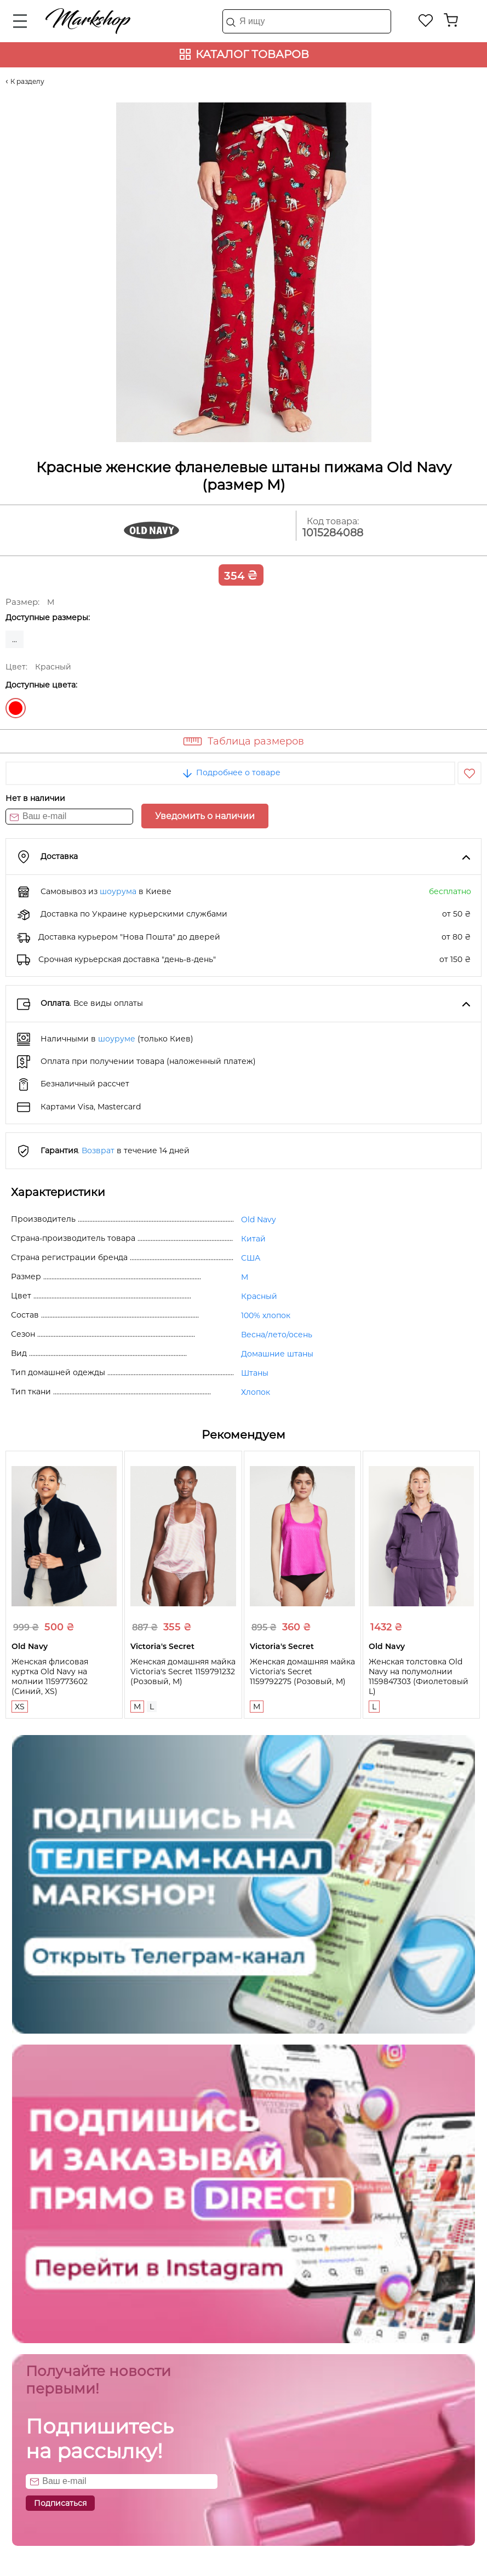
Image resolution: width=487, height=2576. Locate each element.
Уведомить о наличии (205, 816)
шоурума (118, 891)
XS (20, 1706)
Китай (253, 1239)
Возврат (98, 1150)
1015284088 (332, 532)
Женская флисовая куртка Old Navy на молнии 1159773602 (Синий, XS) (50, 1676)
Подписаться (60, 2503)
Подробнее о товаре (230, 772)
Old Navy (258, 1219)
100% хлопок (265, 1315)
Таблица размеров (256, 741)
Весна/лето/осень (276, 1334)
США (250, 1258)
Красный (15, 708)
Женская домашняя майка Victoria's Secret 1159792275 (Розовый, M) (302, 1671)
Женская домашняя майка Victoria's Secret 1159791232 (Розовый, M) (183, 1671)
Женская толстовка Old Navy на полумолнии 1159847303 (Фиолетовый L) (418, 1676)
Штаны (254, 1373)
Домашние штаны (277, 1354)
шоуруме (116, 1039)
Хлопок (255, 1392)
